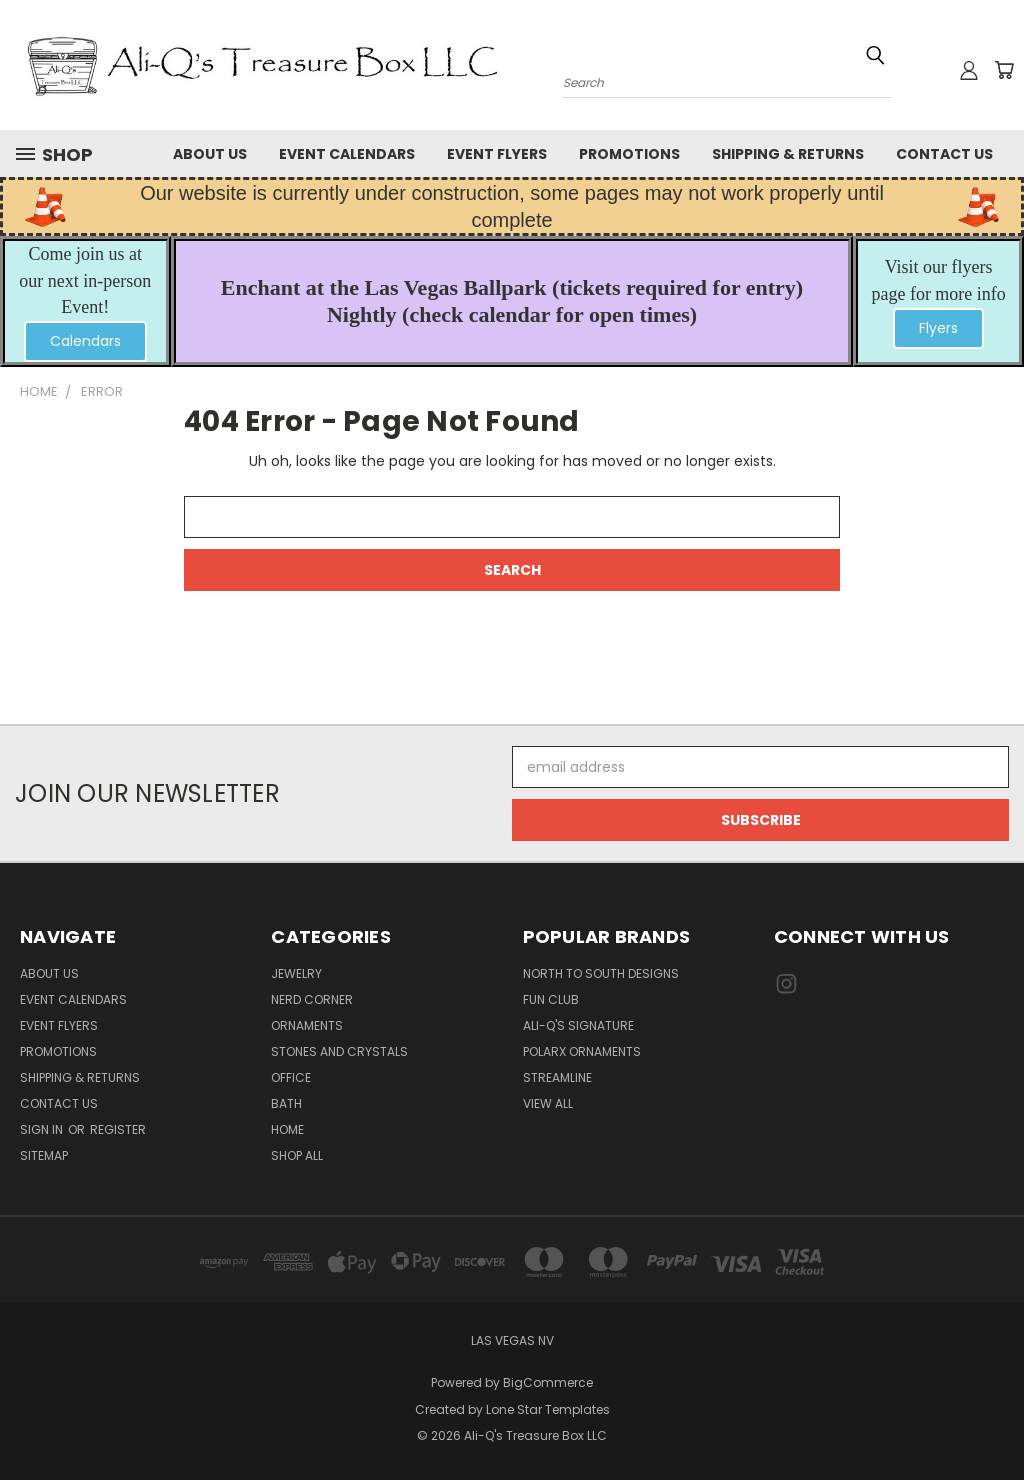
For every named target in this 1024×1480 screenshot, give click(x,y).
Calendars (85, 341)
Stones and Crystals (339, 1051)
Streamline (557, 1077)
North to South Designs (601, 973)
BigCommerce (548, 1382)
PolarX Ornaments (582, 1051)
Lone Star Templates (548, 1409)
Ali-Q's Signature (578, 1025)
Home (287, 1129)
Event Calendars (347, 154)
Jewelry (296, 973)
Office (291, 1077)
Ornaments (307, 1025)
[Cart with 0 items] (1004, 70)
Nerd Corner (312, 999)
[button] (85, 341)
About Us (210, 154)
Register (118, 1129)
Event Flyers (497, 154)
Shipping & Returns (788, 154)
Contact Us (944, 154)
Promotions (629, 154)
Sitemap (44, 1155)
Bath (286, 1103)
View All (548, 1103)
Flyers (938, 328)
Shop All (297, 1155)
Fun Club (551, 999)
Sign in (43, 1129)
